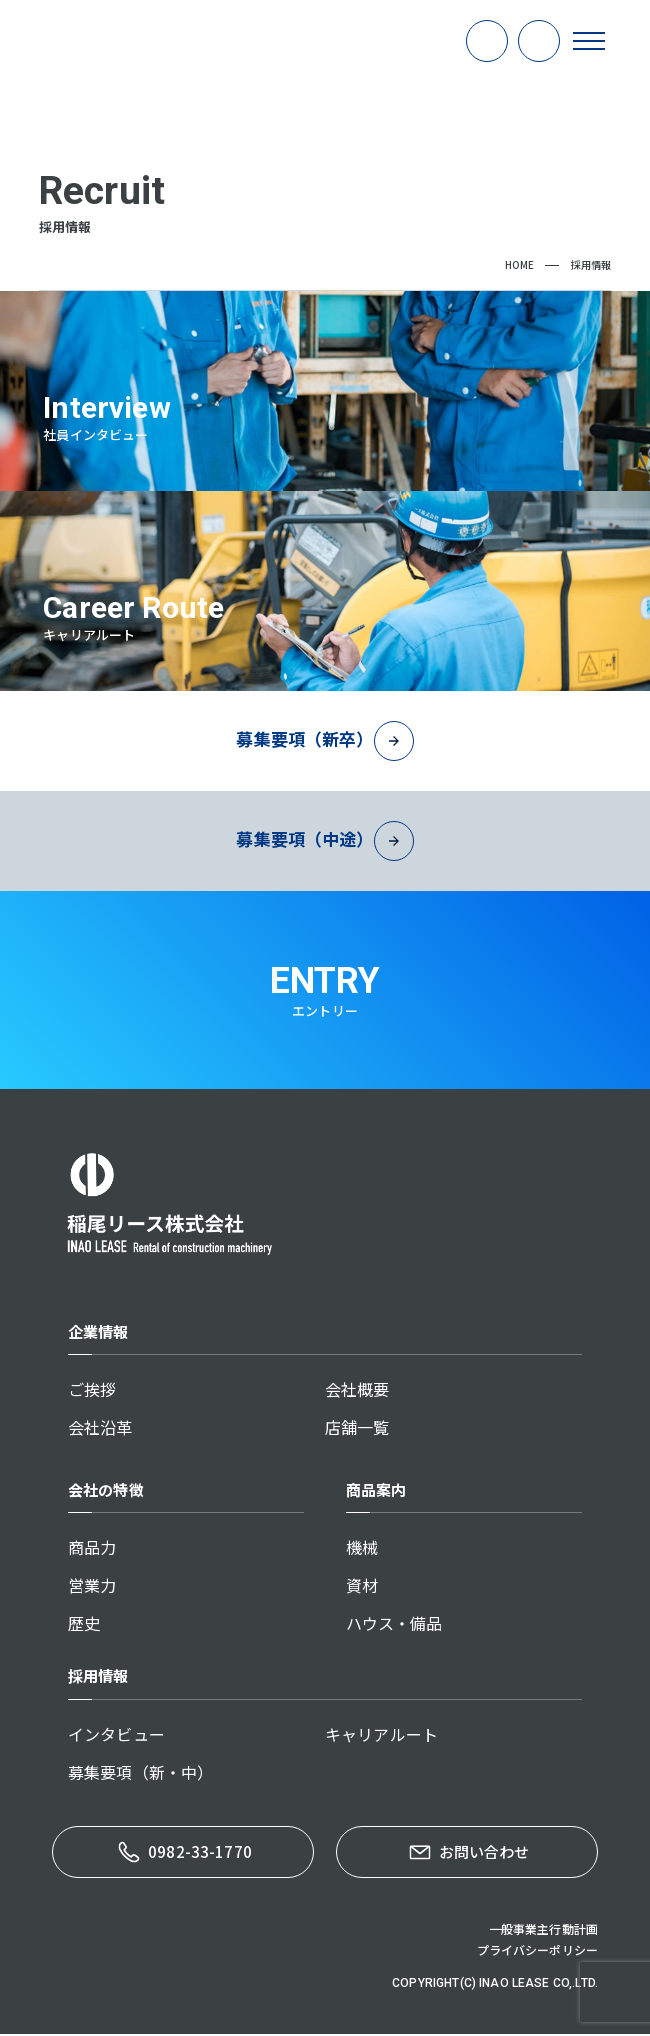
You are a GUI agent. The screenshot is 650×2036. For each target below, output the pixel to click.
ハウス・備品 (394, 1625)
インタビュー (116, 1736)
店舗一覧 (357, 1429)
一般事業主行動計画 (543, 1930)
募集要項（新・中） (140, 1774)
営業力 (92, 1587)
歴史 (84, 1625)
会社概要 (357, 1391)
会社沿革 (100, 1429)
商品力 (92, 1549)
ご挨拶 (92, 1391)
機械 (362, 1549)
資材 (362, 1587)
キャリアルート (381, 1736)
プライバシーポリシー (538, 1951)
